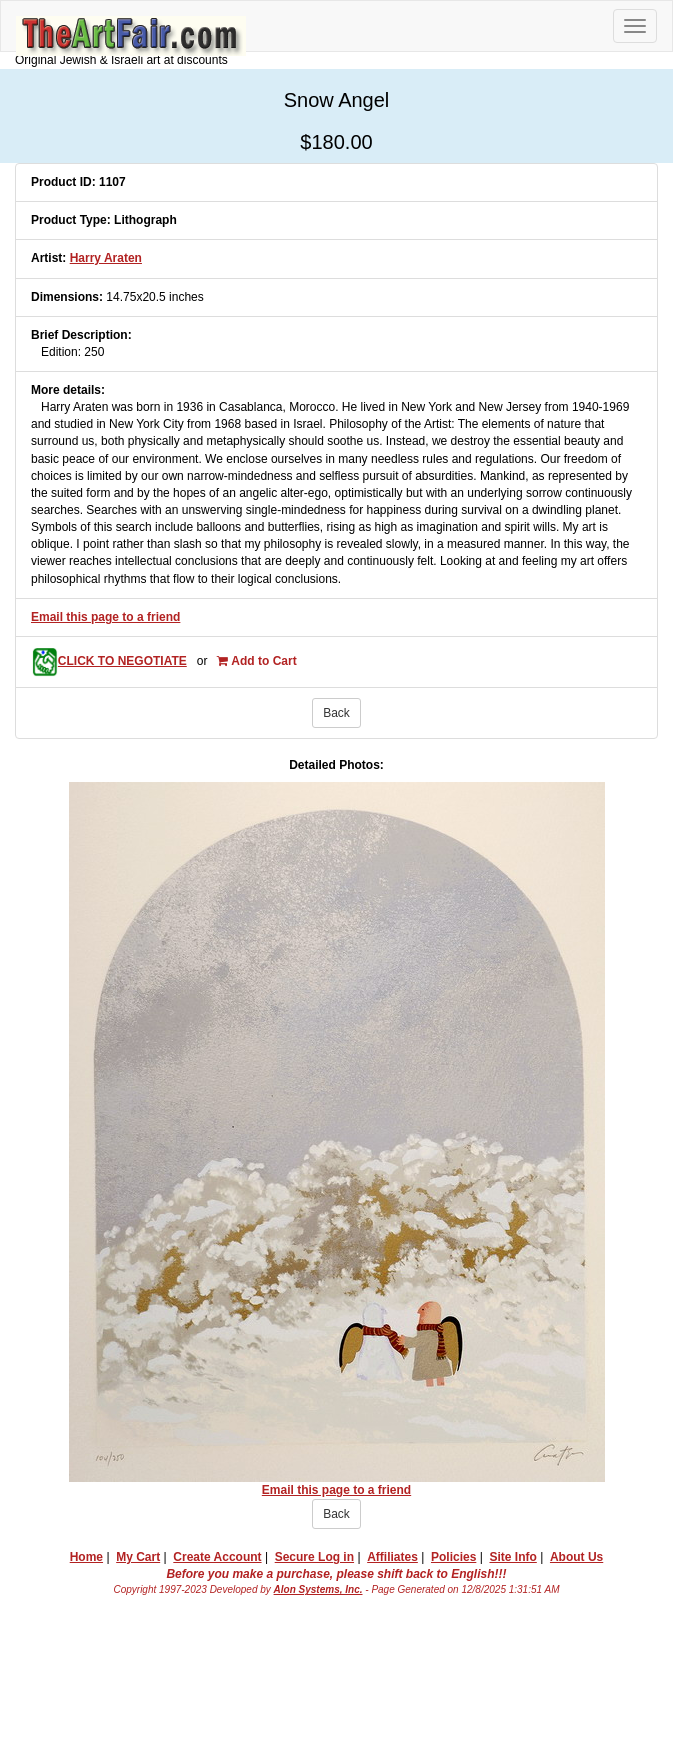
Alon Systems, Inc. (318, 1589)
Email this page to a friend (105, 617)
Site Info (512, 1557)
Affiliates (392, 1557)
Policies (453, 1557)
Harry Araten (106, 258)
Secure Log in (314, 1557)
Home (86, 1557)
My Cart (138, 1557)
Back (336, 713)
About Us (576, 1557)
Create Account (217, 1557)
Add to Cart (256, 661)
